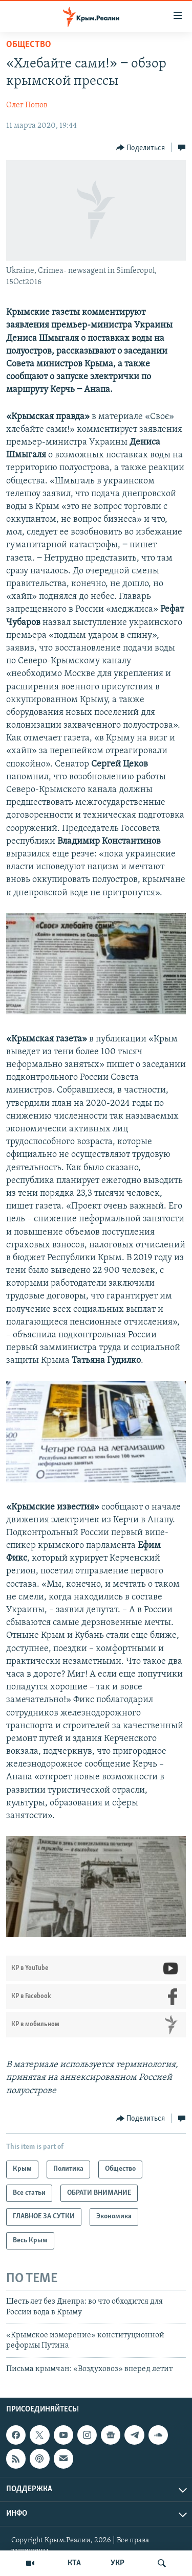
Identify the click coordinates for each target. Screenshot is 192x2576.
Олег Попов (27, 105)
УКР (117, 2563)
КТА (74, 2563)
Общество (28, 45)
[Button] (140, 147)
